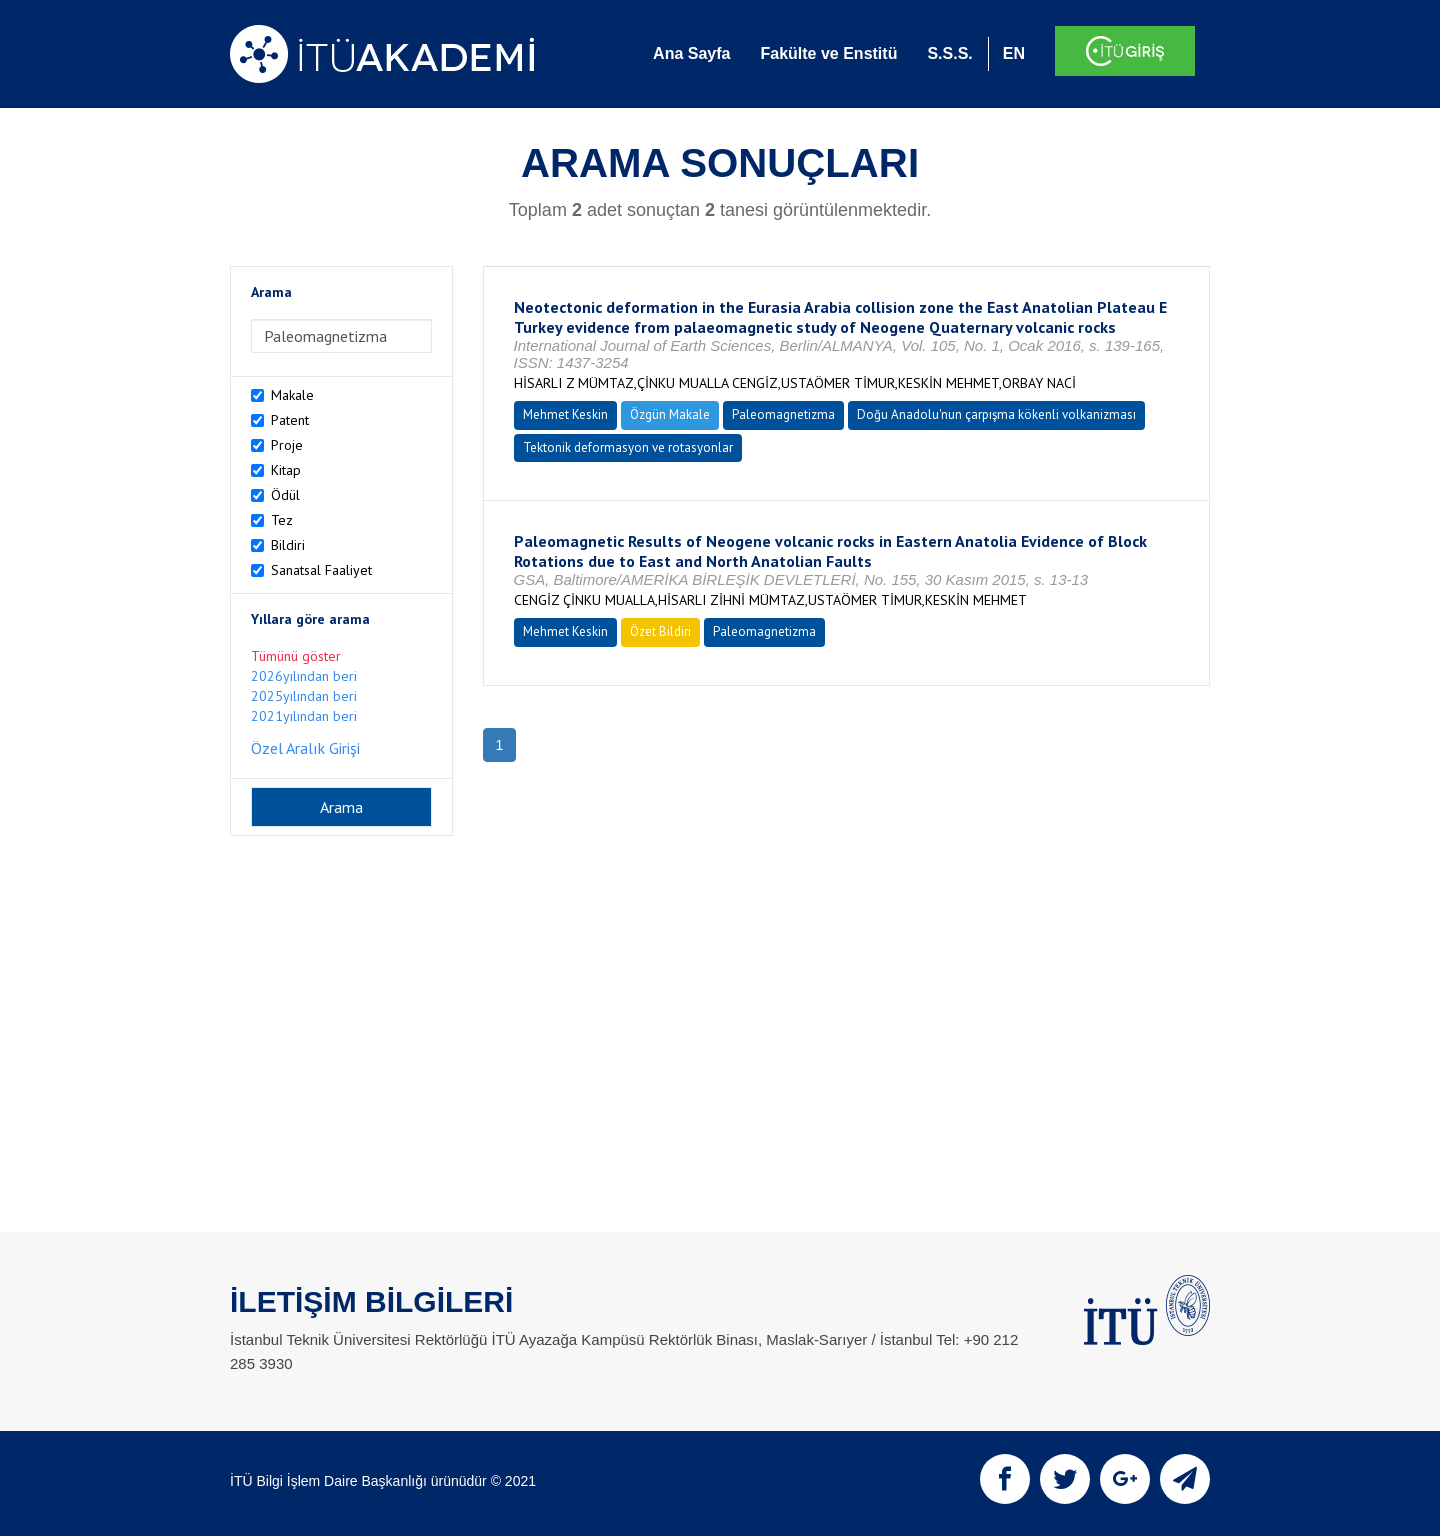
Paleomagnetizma (783, 414)
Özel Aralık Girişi (305, 748)
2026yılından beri (304, 676)
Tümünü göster (296, 656)
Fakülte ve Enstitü (828, 53)
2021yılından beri (304, 716)
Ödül (285, 495)
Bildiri (288, 545)
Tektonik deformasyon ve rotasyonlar (628, 447)
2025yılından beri (304, 696)
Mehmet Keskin (565, 414)
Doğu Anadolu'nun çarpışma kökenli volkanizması (996, 414)
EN (1014, 53)
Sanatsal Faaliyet (321, 570)
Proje (287, 445)
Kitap (286, 470)
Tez (282, 520)
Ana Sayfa (691, 53)
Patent (290, 420)
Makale (292, 395)
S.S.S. (949, 53)
